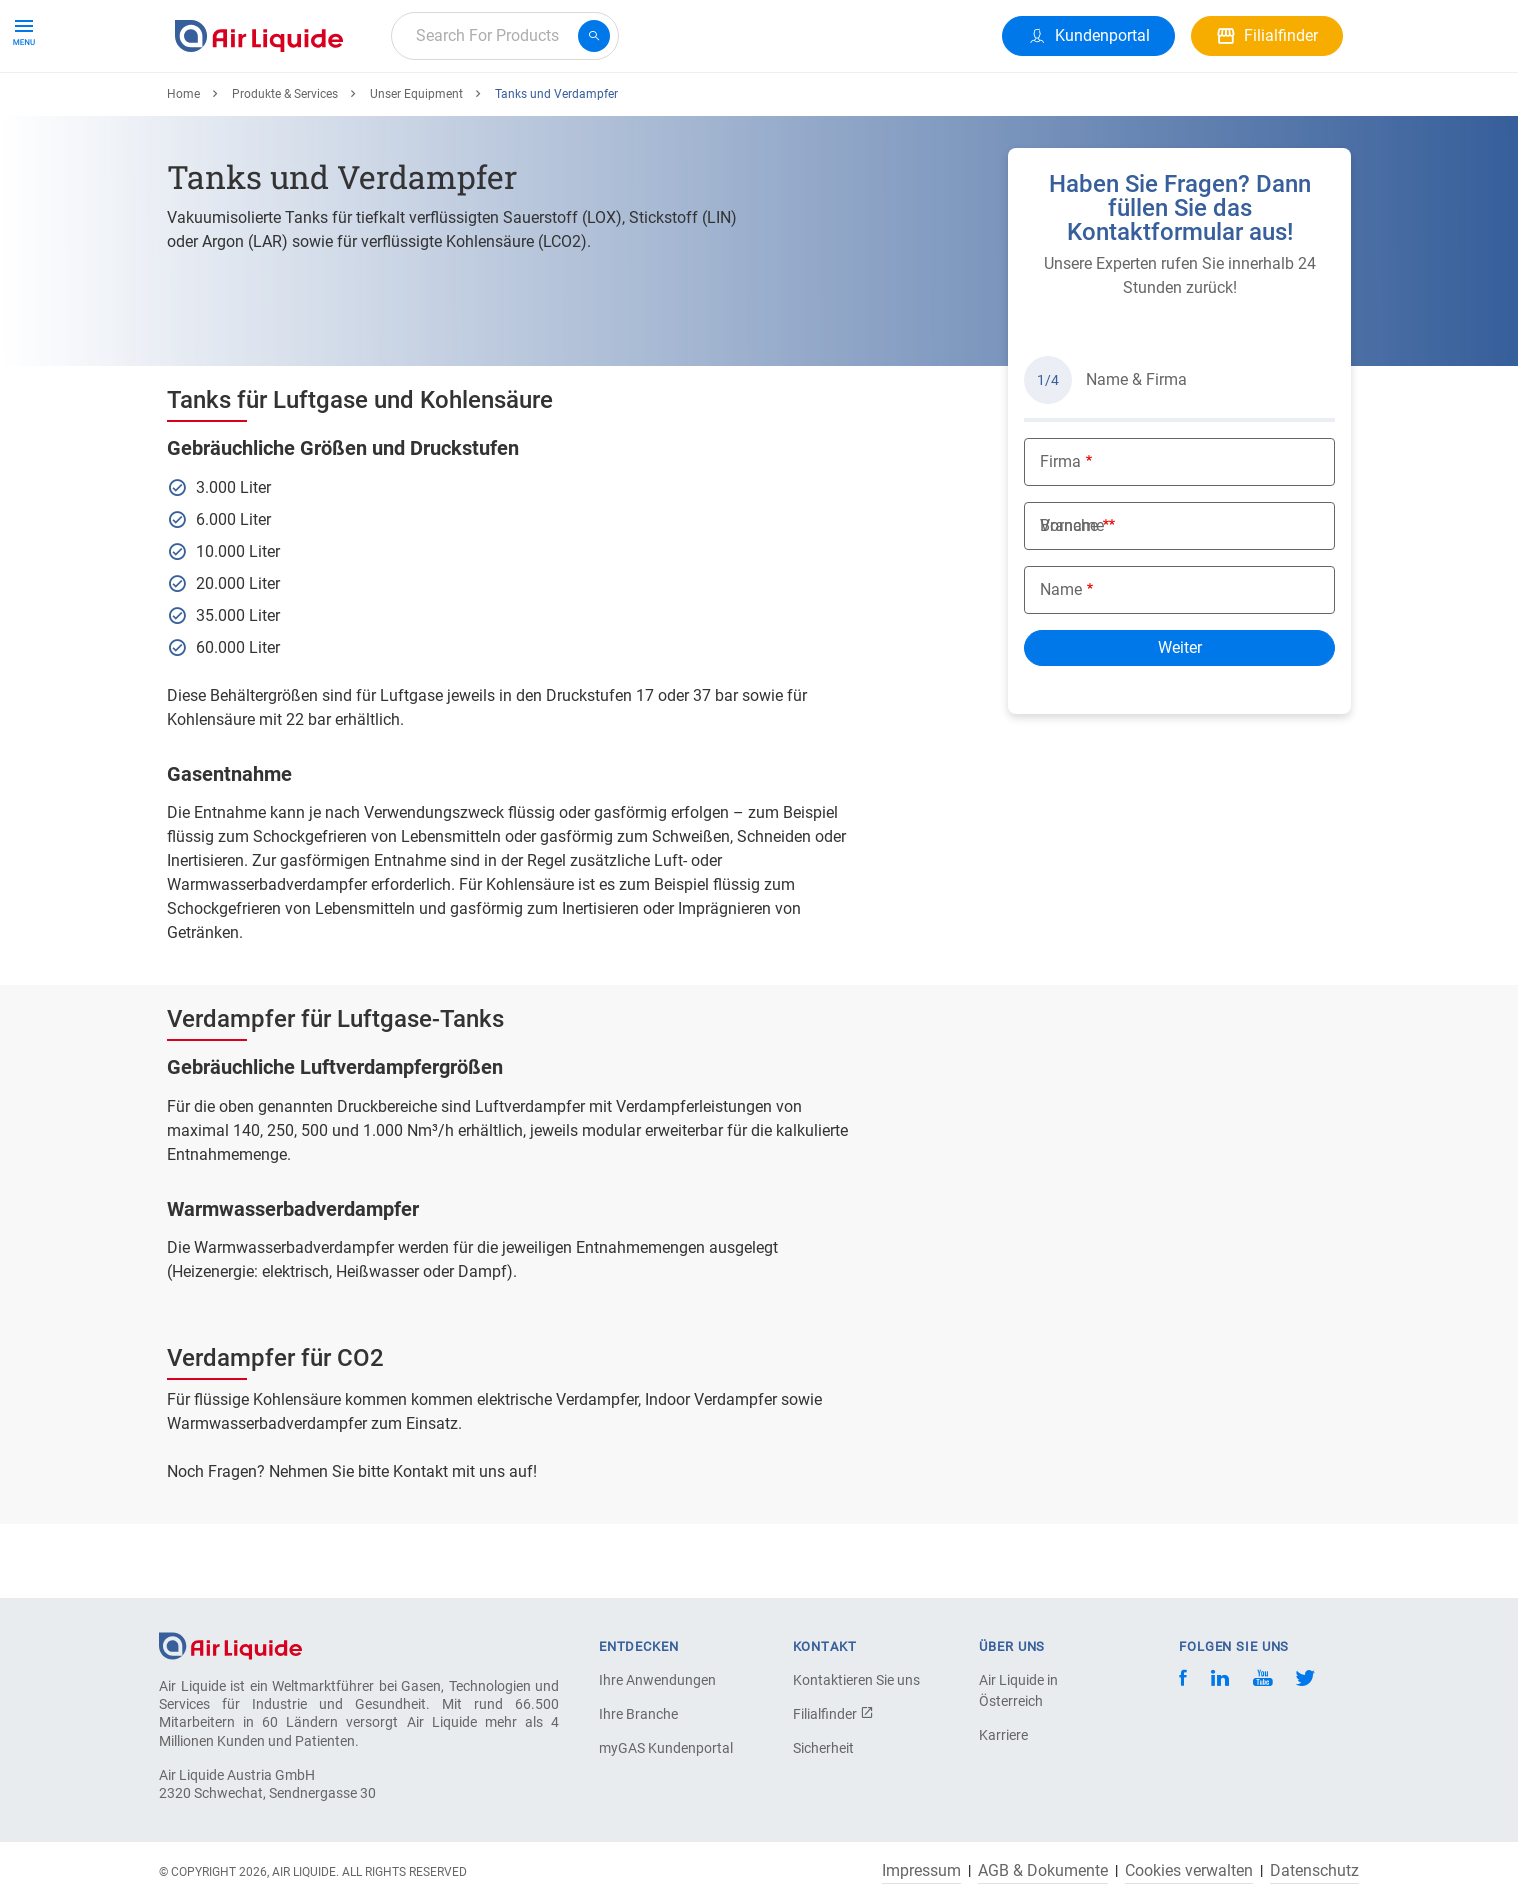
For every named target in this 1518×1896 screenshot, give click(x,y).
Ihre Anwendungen (657, 1680)
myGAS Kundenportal (666, 1748)
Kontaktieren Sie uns (856, 1680)
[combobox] (505, 36)
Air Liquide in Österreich (1018, 1690)
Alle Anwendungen (420, 107)
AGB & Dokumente (1043, 1871)
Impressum (921, 1871)
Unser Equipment (416, 167)
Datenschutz (1314, 1871)
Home (183, 167)
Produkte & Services (253, 107)
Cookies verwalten (1189, 1871)
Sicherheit (823, 1748)
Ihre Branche (638, 1714)
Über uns (635, 107)
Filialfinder (833, 1714)
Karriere (545, 107)
